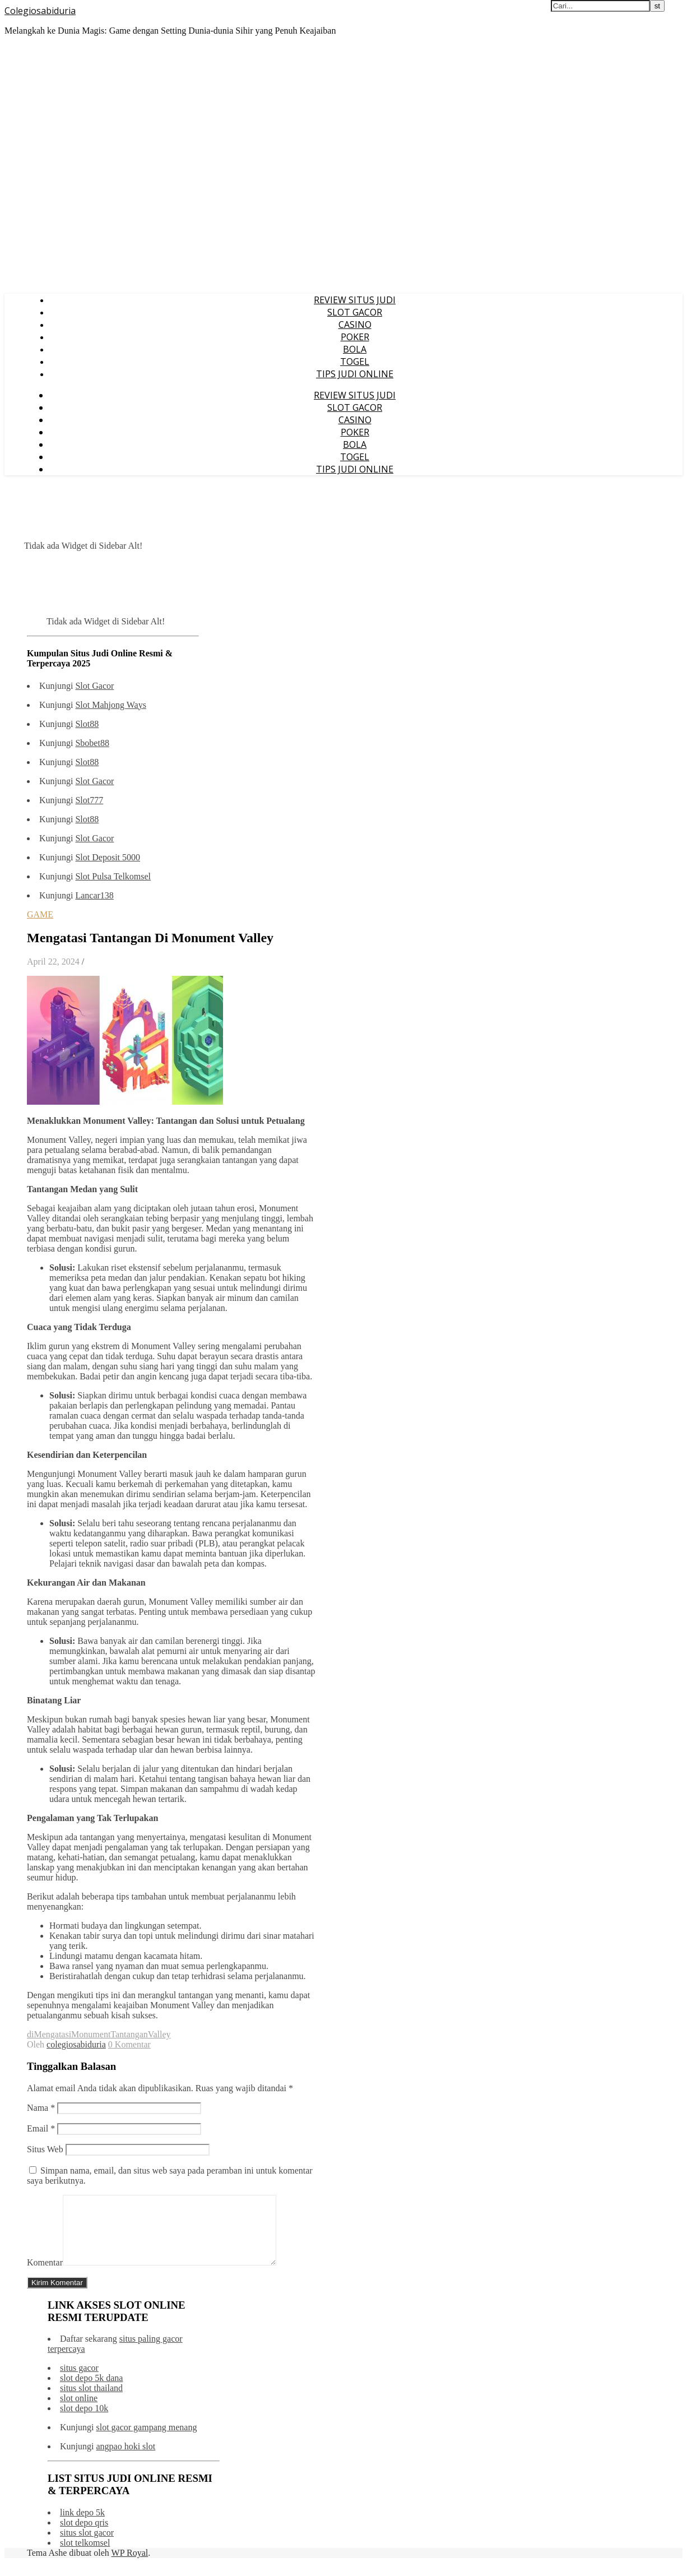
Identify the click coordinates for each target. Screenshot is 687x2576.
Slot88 (87, 724)
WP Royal (130, 2566)
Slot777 (89, 800)
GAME (40, 914)
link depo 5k (82, 2526)
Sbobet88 (92, 743)
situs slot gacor (87, 2546)
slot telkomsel (85, 2556)
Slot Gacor (94, 686)
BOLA (354, 349)
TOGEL (354, 361)
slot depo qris (84, 2536)
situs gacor (79, 2381)
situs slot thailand (91, 2401)
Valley (159, 2034)
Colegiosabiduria (40, 10)
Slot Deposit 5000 (107, 857)
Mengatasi (52, 2034)
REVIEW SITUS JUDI (355, 300)
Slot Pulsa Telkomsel (113, 876)
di (30, 2034)
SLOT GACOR (354, 312)
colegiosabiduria (76, 2044)
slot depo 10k (84, 2421)
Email (41, 2128)
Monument (90, 2034)
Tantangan (128, 2034)
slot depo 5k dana (91, 2391)
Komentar (45, 2276)
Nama (41, 2107)
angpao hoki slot (125, 2459)
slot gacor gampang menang (146, 2440)
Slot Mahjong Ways (110, 705)
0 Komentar (129, 2044)
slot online (79, 2411)
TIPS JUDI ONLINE (354, 374)
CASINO (355, 324)
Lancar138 (94, 895)
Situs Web (45, 2149)
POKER (355, 337)
